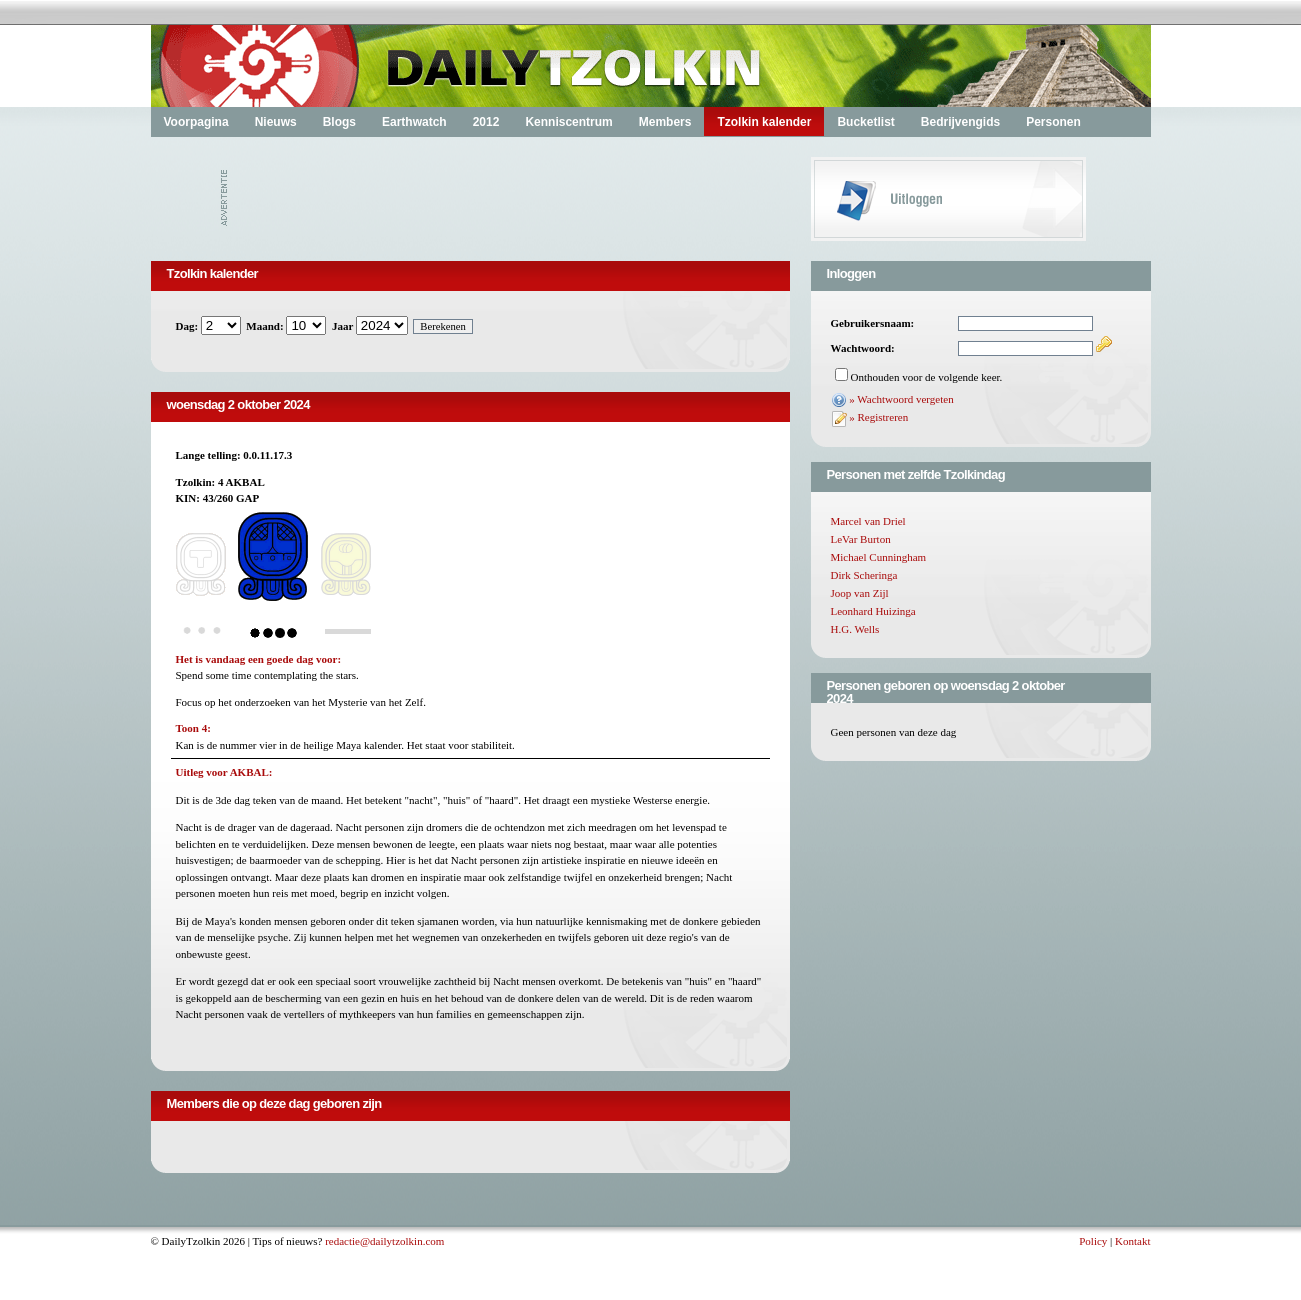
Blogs (339, 122)
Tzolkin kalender (764, 122)
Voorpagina (196, 122)
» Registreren (878, 417)
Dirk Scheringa (864, 575)
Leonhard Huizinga (873, 611)
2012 (486, 122)
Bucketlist (865, 122)
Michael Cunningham (879, 557)
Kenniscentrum (568, 122)
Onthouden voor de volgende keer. (927, 377)
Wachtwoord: (863, 348)
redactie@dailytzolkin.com (384, 1241)
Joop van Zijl (860, 593)
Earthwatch (414, 122)
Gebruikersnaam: (873, 323)
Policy (1093, 1241)
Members (665, 122)
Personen (1053, 122)
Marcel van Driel (868, 521)
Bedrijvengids (960, 122)
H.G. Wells (855, 629)
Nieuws (276, 122)
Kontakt (1132, 1241)
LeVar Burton (861, 539)
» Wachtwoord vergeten (901, 399)
